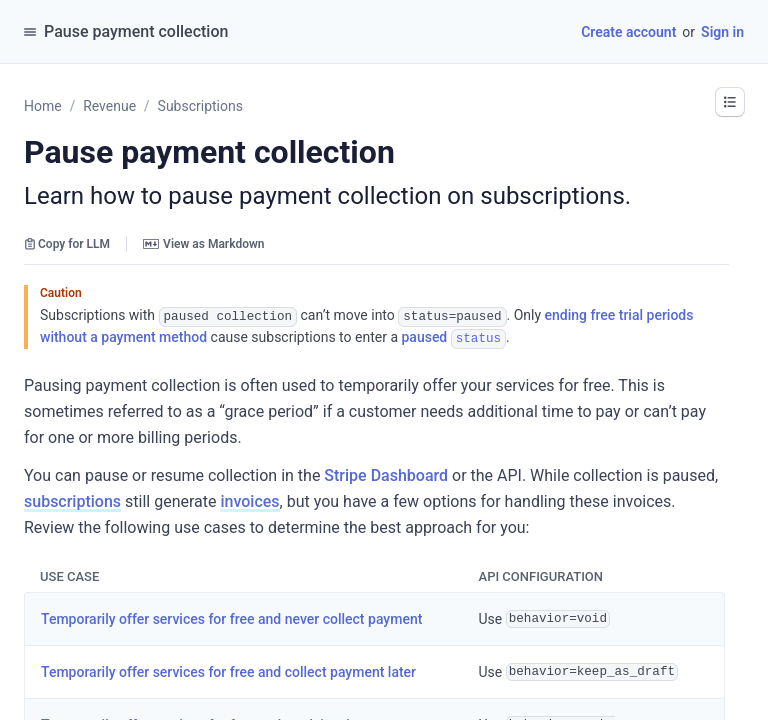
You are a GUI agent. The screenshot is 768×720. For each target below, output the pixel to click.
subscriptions (72, 499)
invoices (249, 499)
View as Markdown (203, 244)
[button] (730, 102)
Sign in (722, 32)
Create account (628, 32)
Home (43, 106)
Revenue (109, 106)
